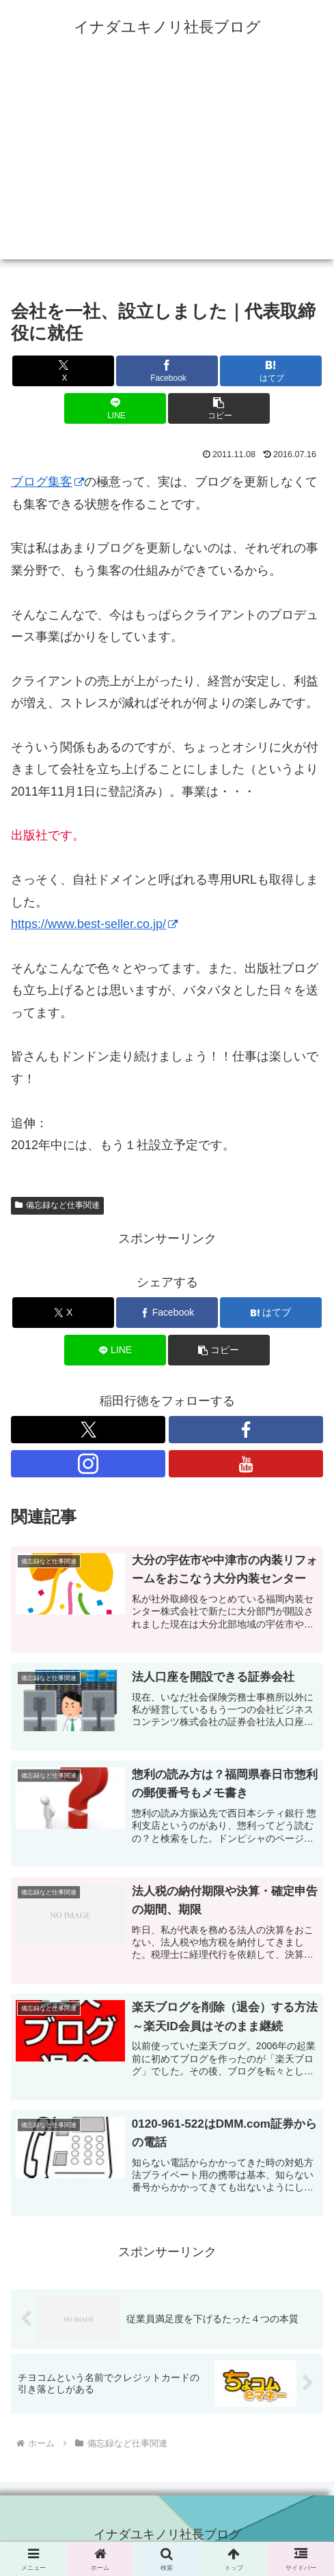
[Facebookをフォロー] (246, 1429)
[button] (219, 408)
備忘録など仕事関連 (57, 1205)
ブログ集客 (47, 482)
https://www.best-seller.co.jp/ (94, 924)
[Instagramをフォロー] (88, 1463)
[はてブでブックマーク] (271, 371)
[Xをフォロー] (88, 1429)
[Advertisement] (167, 163)
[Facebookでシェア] (167, 371)
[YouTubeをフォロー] (246, 1463)
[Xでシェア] (63, 371)
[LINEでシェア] (115, 408)
